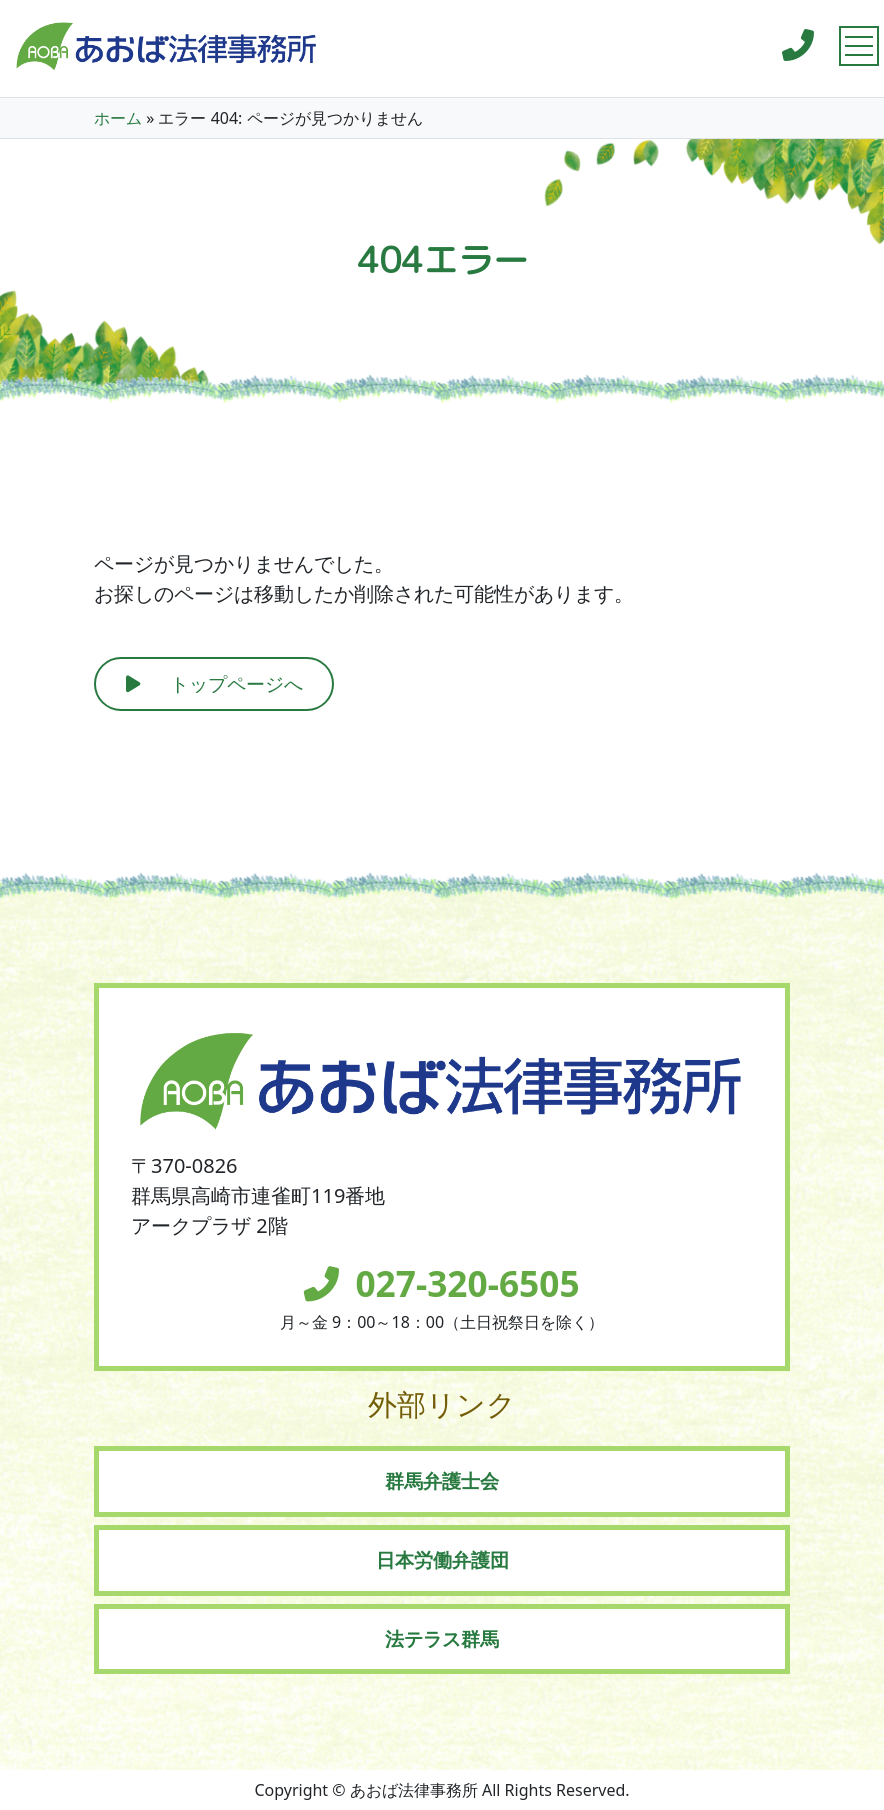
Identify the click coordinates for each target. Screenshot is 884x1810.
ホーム (118, 118)
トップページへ (236, 683)
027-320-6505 (467, 1283)
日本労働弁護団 (442, 1559)
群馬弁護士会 (442, 1480)
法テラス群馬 (442, 1638)
